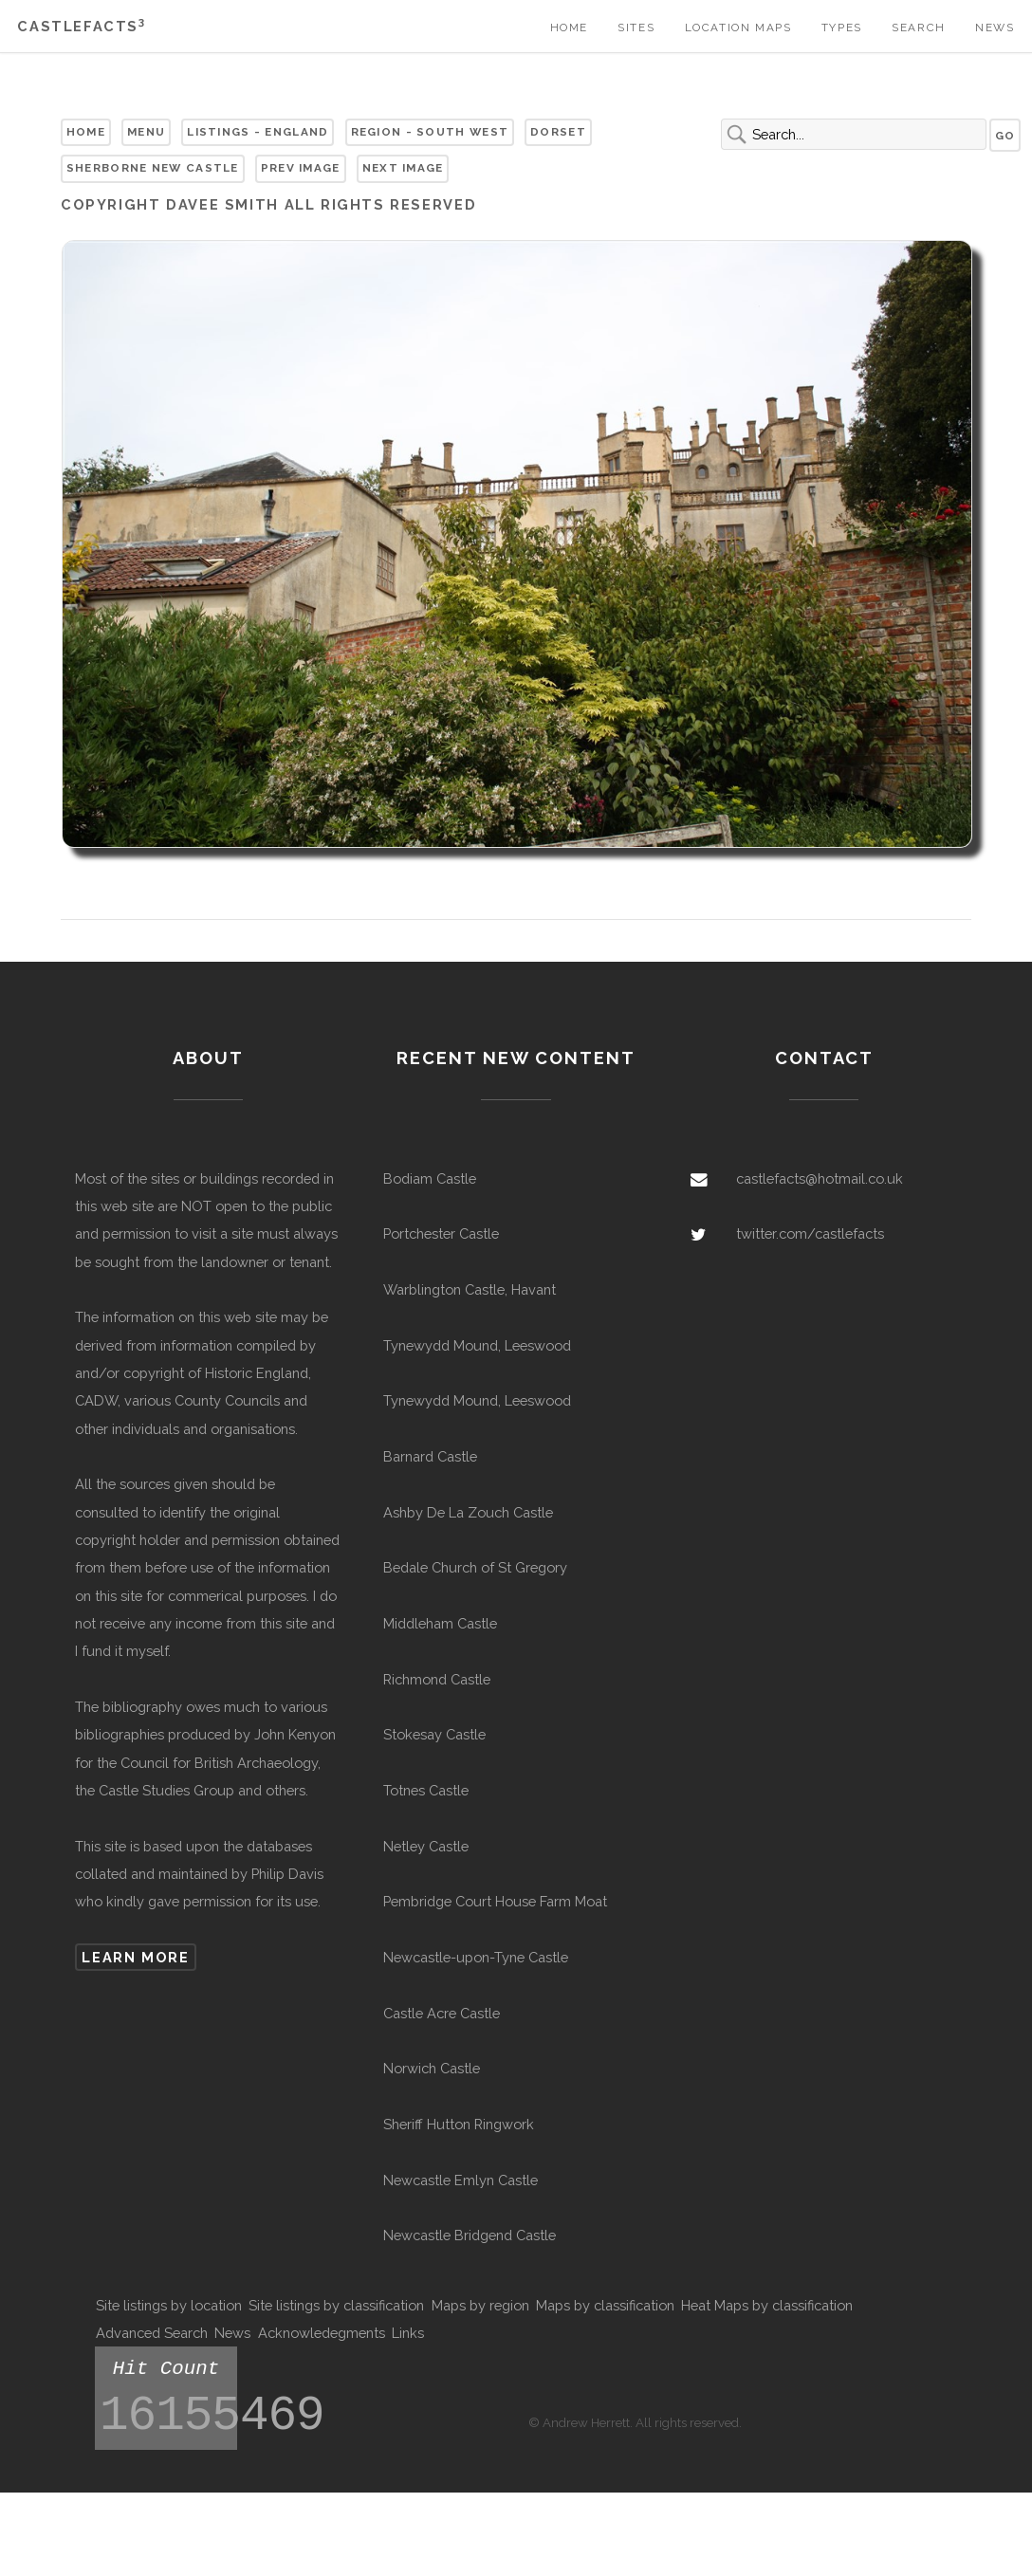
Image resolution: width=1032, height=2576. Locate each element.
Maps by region (480, 2305)
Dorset (558, 131)
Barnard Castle (430, 1456)
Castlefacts (81, 26)
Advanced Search (152, 2333)
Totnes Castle (426, 1790)
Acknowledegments (321, 2333)
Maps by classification (605, 2305)
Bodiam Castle (429, 1178)
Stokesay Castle (434, 1734)
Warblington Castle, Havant (469, 1289)
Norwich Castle (431, 2068)
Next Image (403, 168)
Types (841, 27)
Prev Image (301, 168)
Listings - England (257, 131)
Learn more (135, 1957)
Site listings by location (169, 2305)
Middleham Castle (440, 1623)
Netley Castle (426, 1846)
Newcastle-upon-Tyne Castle (475, 1957)
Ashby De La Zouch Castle (468, 1512)
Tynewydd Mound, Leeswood (477, 1345)
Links (408, 2333)
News (994, 27)
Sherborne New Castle (152, 168)
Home (569, 27)
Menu (146, 131)
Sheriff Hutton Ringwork (458, 2124)
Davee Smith (222, 204)
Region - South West (430, 131)
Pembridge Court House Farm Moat (495, 1901)
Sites (635, 27)
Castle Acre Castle (441, 2013)
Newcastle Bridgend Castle (469, 2235)
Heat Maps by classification (767, 2305)
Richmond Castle (436, 1679)
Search (919, 27)
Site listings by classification (336, 2305)
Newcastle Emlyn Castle (460, 2180)
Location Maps (738, 27)
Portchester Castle (441, 1233)
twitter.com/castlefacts (810, 1233)
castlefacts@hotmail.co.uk (819, 1178)
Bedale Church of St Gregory (475, 1567)
